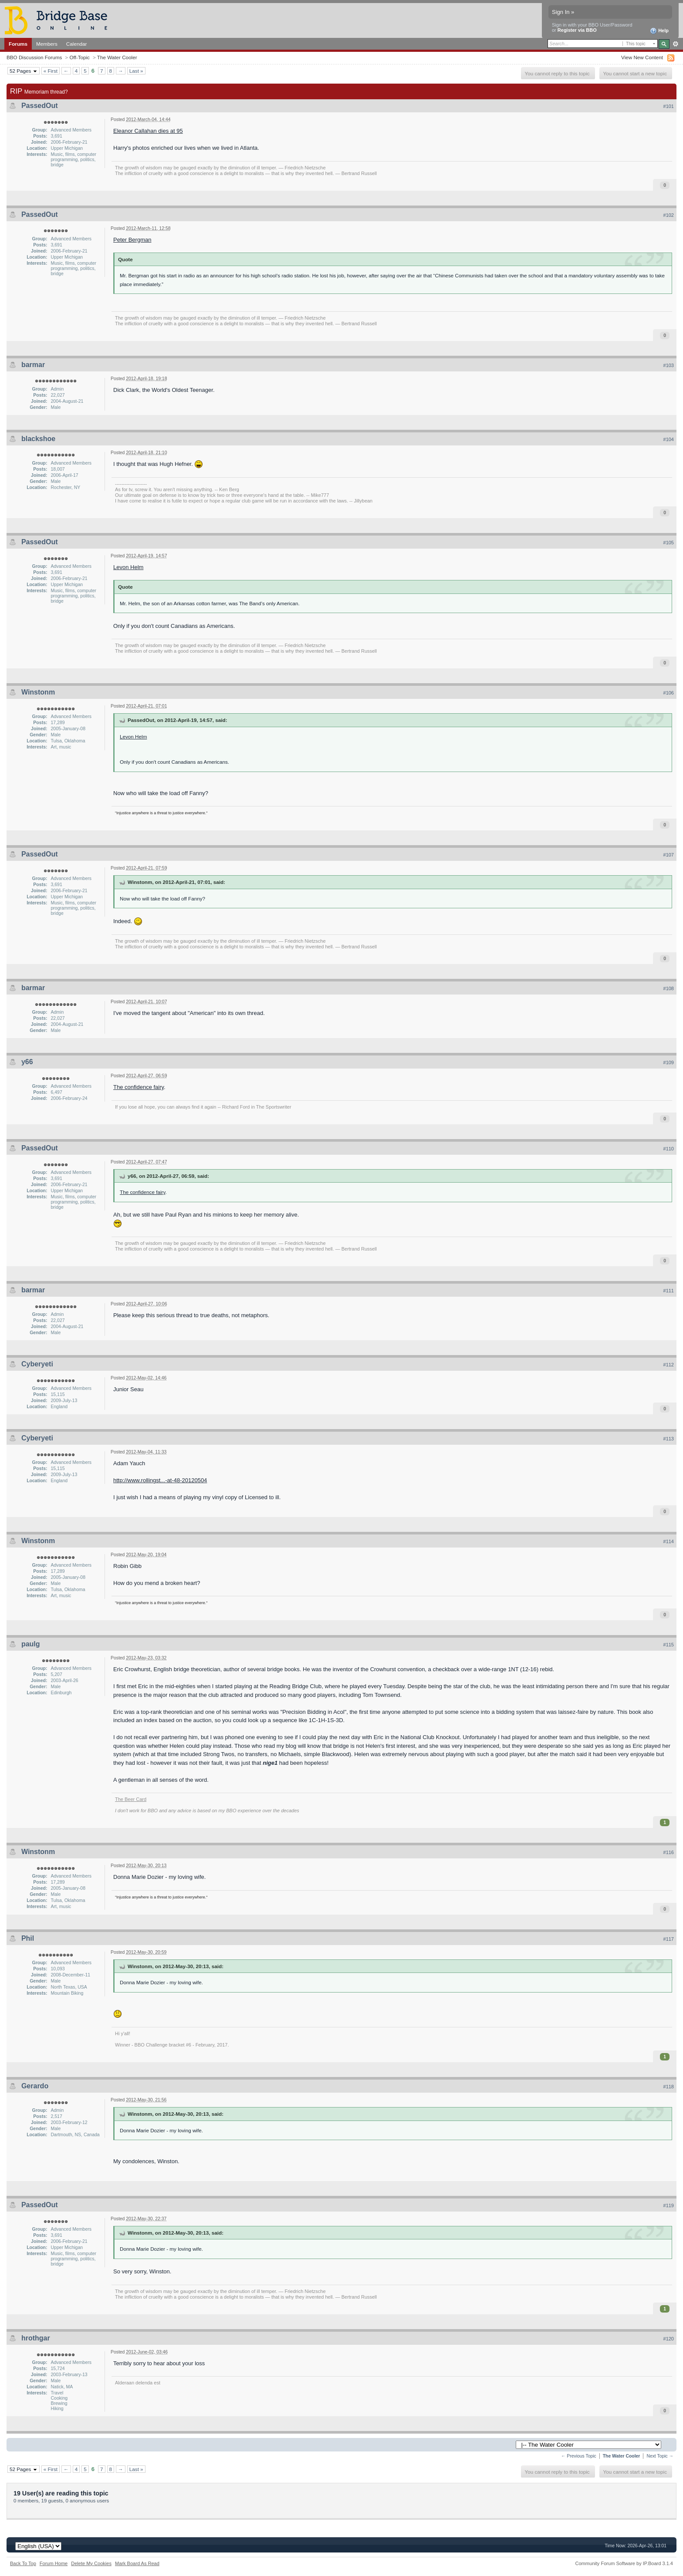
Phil (27, 1938)
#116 (668, 1852)
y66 (27, 1061)
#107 (668, 854)
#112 (668, 1364)
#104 (668, 439)
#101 (668, 106)
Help (659, 30)
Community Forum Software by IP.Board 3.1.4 (624, 2563)
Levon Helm (128, 567)
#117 (668, 1939)
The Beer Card (130, 1799)
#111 (668, 1290)
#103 (668, 365)
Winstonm (38, 692)
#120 (668, 2338)
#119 (668, 2205)
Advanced (675, 44)
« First (50, 71)
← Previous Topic (578, 2456)
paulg (30, 1644)
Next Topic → (659, 2456)
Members (46, 44)
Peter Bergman (132, 239)
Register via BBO (577, 30)
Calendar (76, 44)
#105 (668, 542)
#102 (668, 215)
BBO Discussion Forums (34, 57)
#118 (668, 2086)
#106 (668, 692)
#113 (668, 1438)
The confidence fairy (138, 1087)
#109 (668, 1062)
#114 (668, 1541)
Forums (18, 44)
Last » (136, 71)
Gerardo (34, 2086)
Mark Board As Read (137, 2563)
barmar (33, 364)
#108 (668, 988)
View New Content (642, 57)
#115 (668, 1644)
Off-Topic (79, 57)
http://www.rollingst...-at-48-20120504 (160, 1480)
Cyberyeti (37, 1364)
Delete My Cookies (91, 2563)
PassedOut (39, 105)
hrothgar (35, 2338)
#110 (668, 1148)
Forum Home (54, 2563)
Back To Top (23, 2563)
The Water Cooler (117, 57)
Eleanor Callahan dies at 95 (148, 131)
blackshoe (38, 438)
